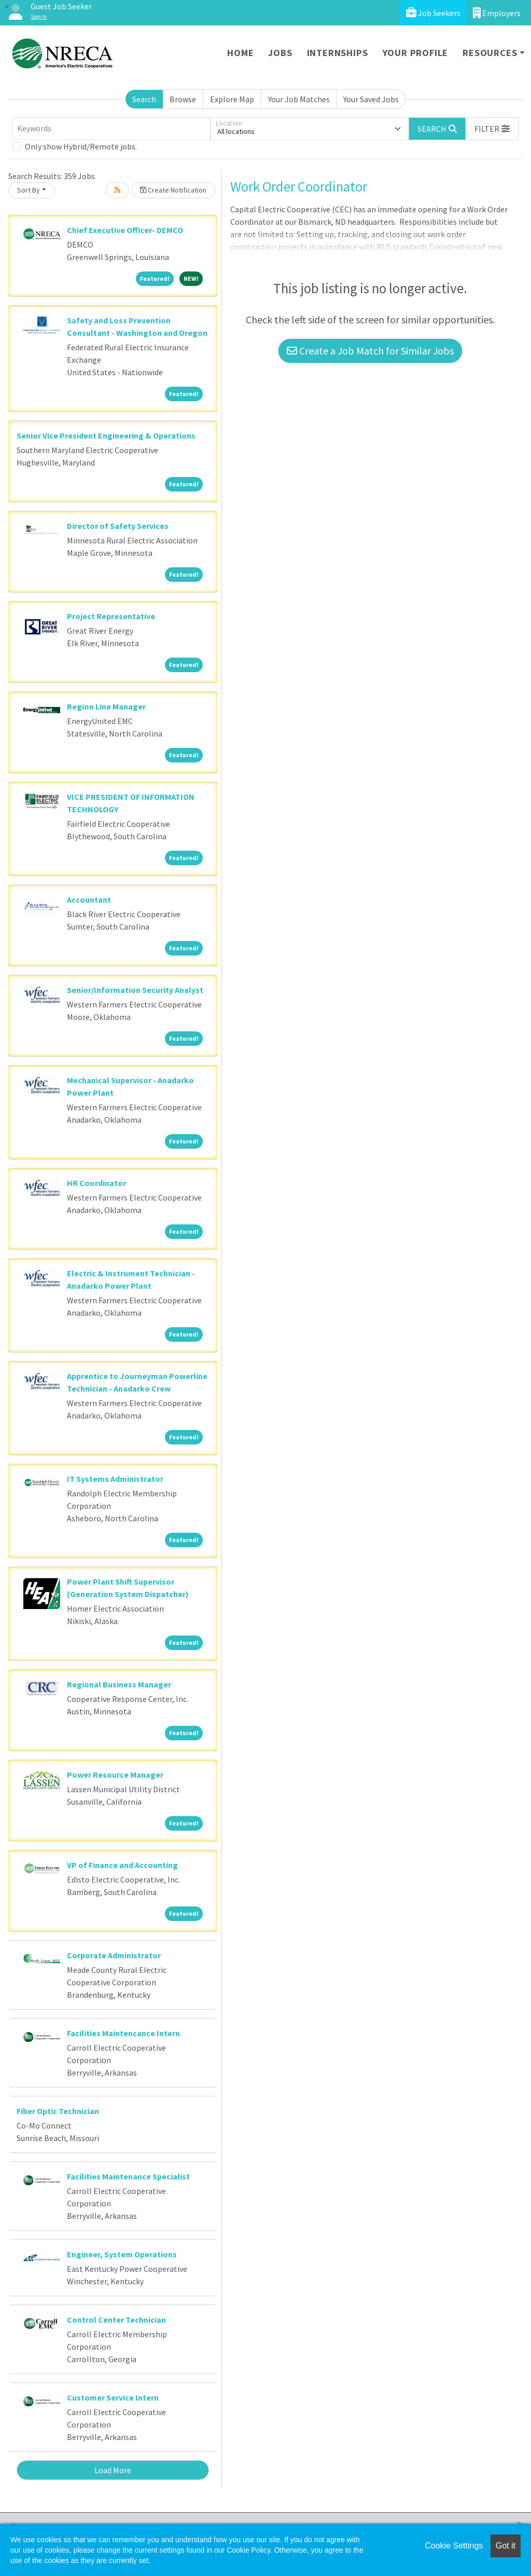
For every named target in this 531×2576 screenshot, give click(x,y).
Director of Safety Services (118, 526)
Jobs (280, 53)
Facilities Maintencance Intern (123, 2033)
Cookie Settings (454, 2545)
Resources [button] (490, 53)
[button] (492, 128)
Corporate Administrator (114, 1955)
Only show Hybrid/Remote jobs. (81, 146)
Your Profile (416, 53)
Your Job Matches (299, 99)
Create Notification (173, 190)
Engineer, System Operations (122, 2254)
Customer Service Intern (113, 2397)
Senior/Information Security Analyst (135, 990)
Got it (505, 2545)
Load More (112, 2470)
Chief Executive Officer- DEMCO (125, 230)
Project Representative (111, 616)
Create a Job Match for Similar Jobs (370, 350)
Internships (337, 53)
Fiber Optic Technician (58, 2111)
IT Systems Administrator (115, 1479)
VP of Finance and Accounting (122, 1865)
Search (144, 99)
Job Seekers (433, 12)
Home (240, 53)
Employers (497, 12)
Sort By (28, 190)
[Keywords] (111, 128)
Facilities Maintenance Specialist (128, 2176)
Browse (183, 99)
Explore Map (232, 99)
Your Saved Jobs (371, 99)
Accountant (89, 899)
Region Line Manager (106, 706)
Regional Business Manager (119, 1684)
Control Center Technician (116, 2319)
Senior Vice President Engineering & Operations (106, 435)
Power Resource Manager (115, 1774)
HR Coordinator (96, 1183)
